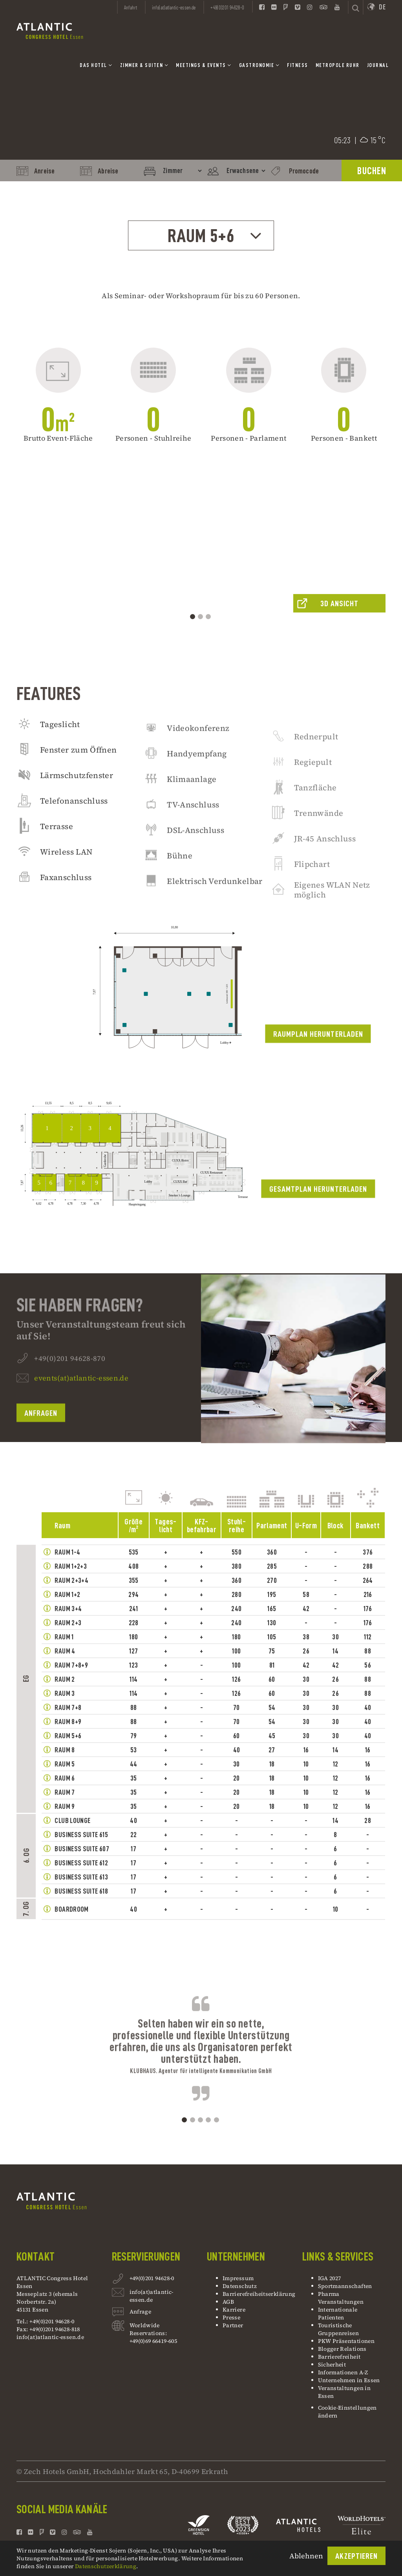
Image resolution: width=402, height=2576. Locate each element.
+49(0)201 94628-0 (152, 2279)
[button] (24, 581)
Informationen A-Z (343, 2372)
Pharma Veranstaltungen (341, 2298)
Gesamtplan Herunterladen (318, 1220)
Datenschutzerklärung (105, 2566)
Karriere (234, 2309)
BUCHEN (371, 171)
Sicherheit (332, 2364)
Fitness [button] (297, 65)
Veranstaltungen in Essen (344, 2392)
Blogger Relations (342, 2349)
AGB (228, 2302)
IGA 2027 (329, 2278)
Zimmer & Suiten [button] (144, 65)
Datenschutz (240, 2286)
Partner (233, 2325)
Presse (231, 2317)
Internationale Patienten (338, 2313)
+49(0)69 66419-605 (153, 2341)
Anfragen (40, 1444)
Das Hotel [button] (96, 65)
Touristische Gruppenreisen (339, 2329)
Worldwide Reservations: (148, 2329)
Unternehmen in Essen (349, 2380)
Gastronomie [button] (259, 65)
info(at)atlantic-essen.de (50, 2337)
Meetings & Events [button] (204, 65)
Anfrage (141, 2312)
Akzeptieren (356, 2556)
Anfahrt (130, 7)
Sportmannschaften (345, 2286)
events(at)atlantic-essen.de (81, 1409)
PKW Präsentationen (346, 2341)
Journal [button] (378, 65)
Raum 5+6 (215, 235)
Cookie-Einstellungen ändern (347, 2411)
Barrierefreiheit (339, 2357)
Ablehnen (306, 2556)
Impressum (238, 2278)
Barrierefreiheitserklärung (259, 2294)
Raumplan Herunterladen (318, 1065)
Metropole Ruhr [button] (338, 65)
